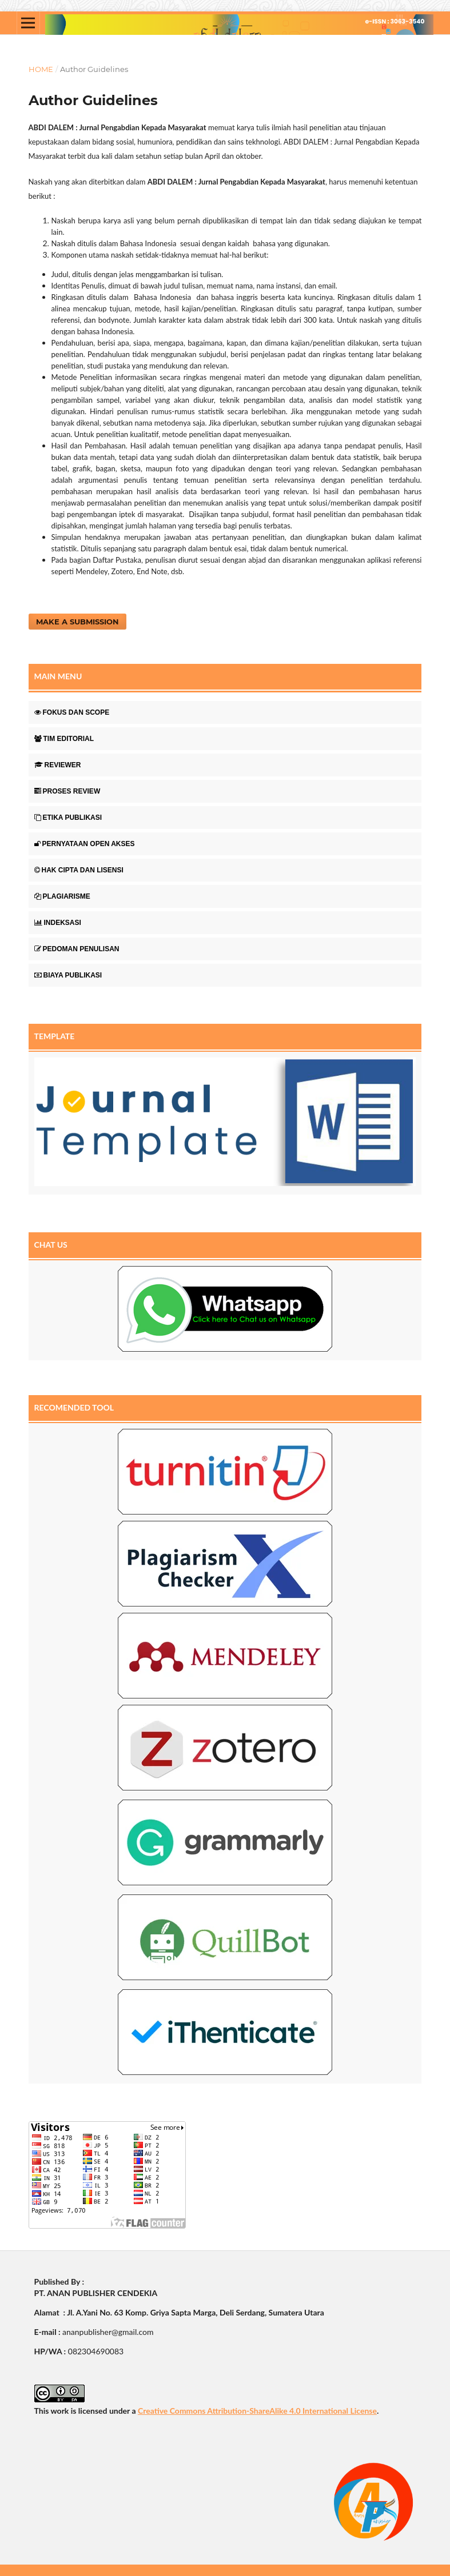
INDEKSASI (57, 923)
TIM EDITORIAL (64, 739)
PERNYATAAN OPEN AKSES (84, 844)
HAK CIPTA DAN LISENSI (79, 870)
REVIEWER (57, 765)
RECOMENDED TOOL (74, 1407)
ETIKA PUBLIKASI (68, 818)
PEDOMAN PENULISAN (77, 949)
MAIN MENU (58, 676)
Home (41, 69)
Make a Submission (77, 621)
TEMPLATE (54, 1036)
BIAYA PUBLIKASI (68, 975)
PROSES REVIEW (67, 791)
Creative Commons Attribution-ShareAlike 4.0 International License (257, 2410)
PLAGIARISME (62, 896)
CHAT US (50, 1244)
